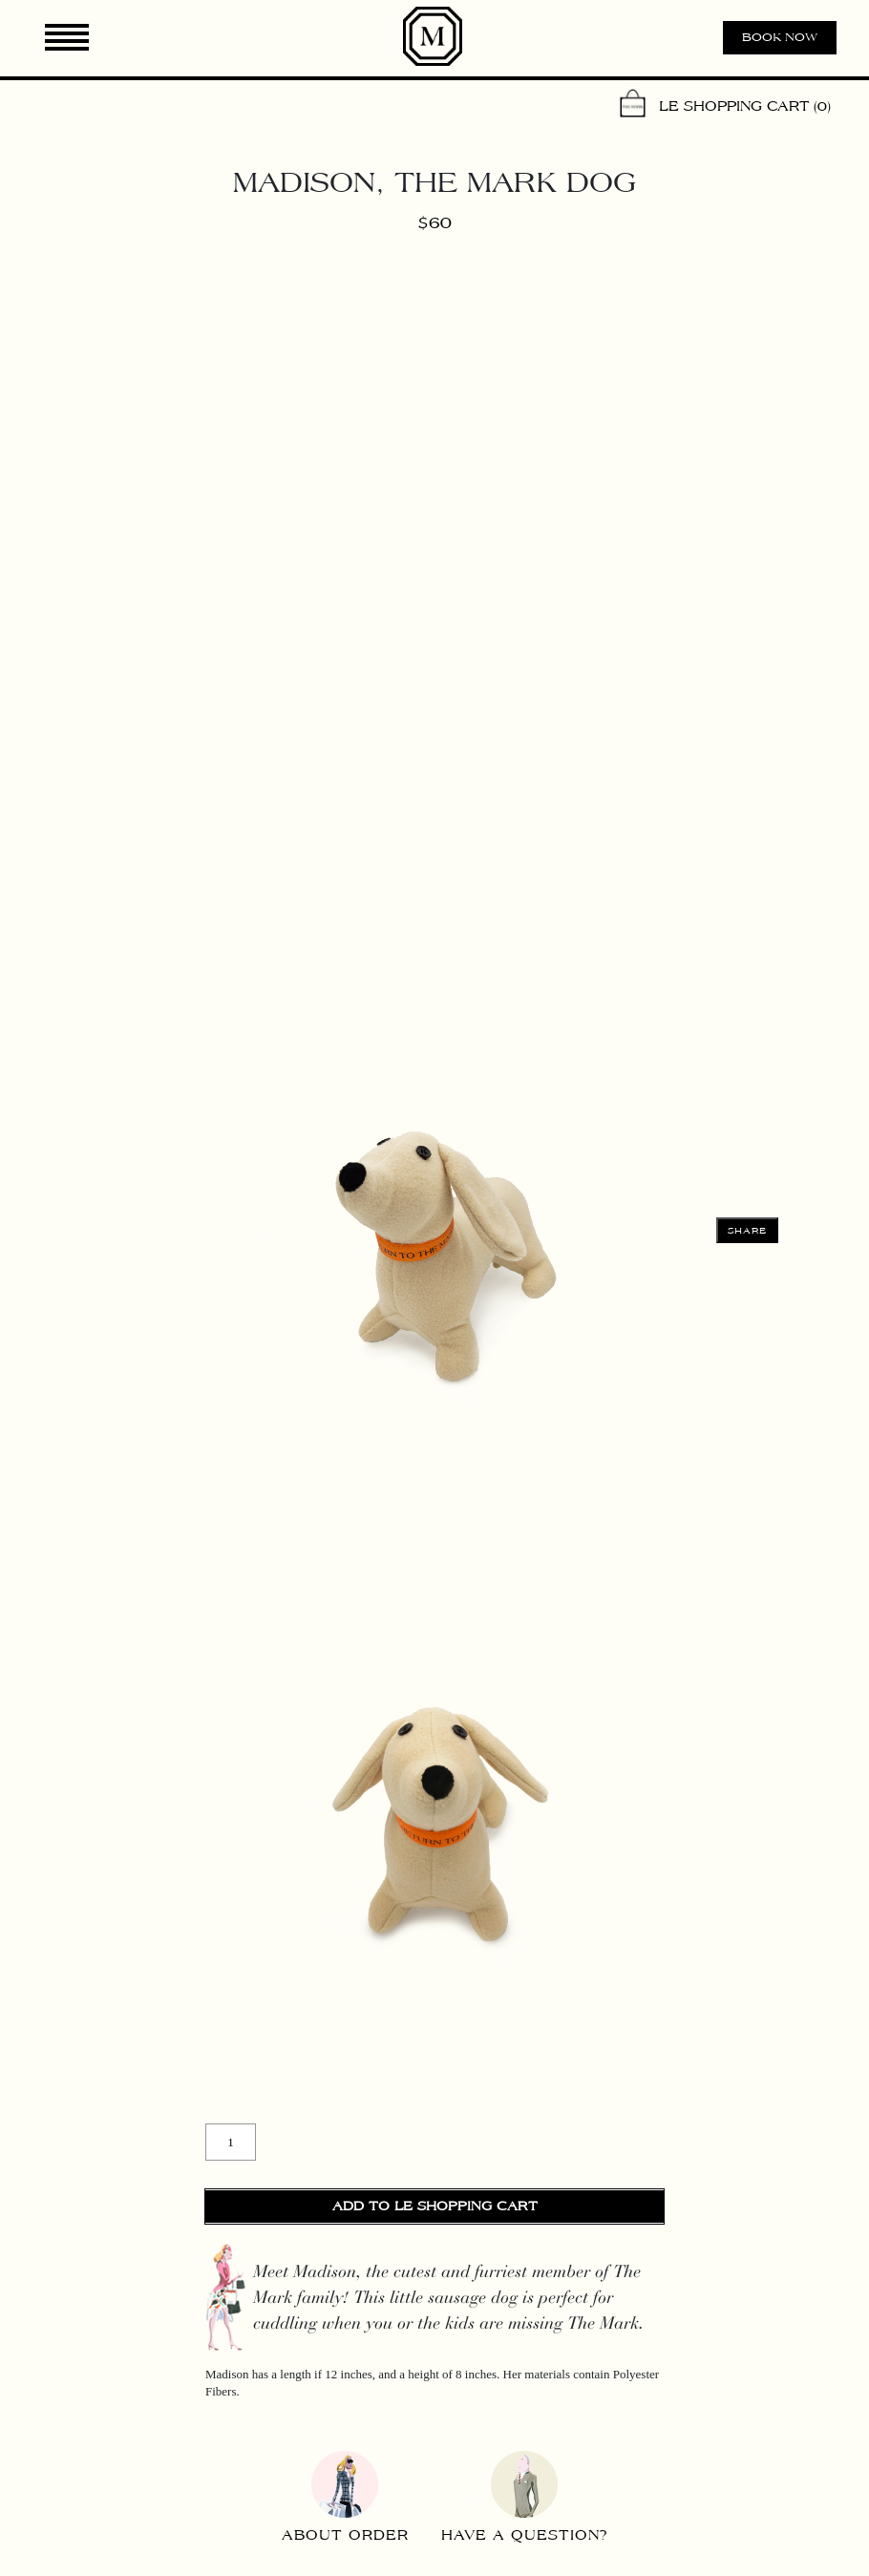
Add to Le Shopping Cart (435, 2206)
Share (748, 1230)
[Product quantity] (230, 2142)
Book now (779, 37)
